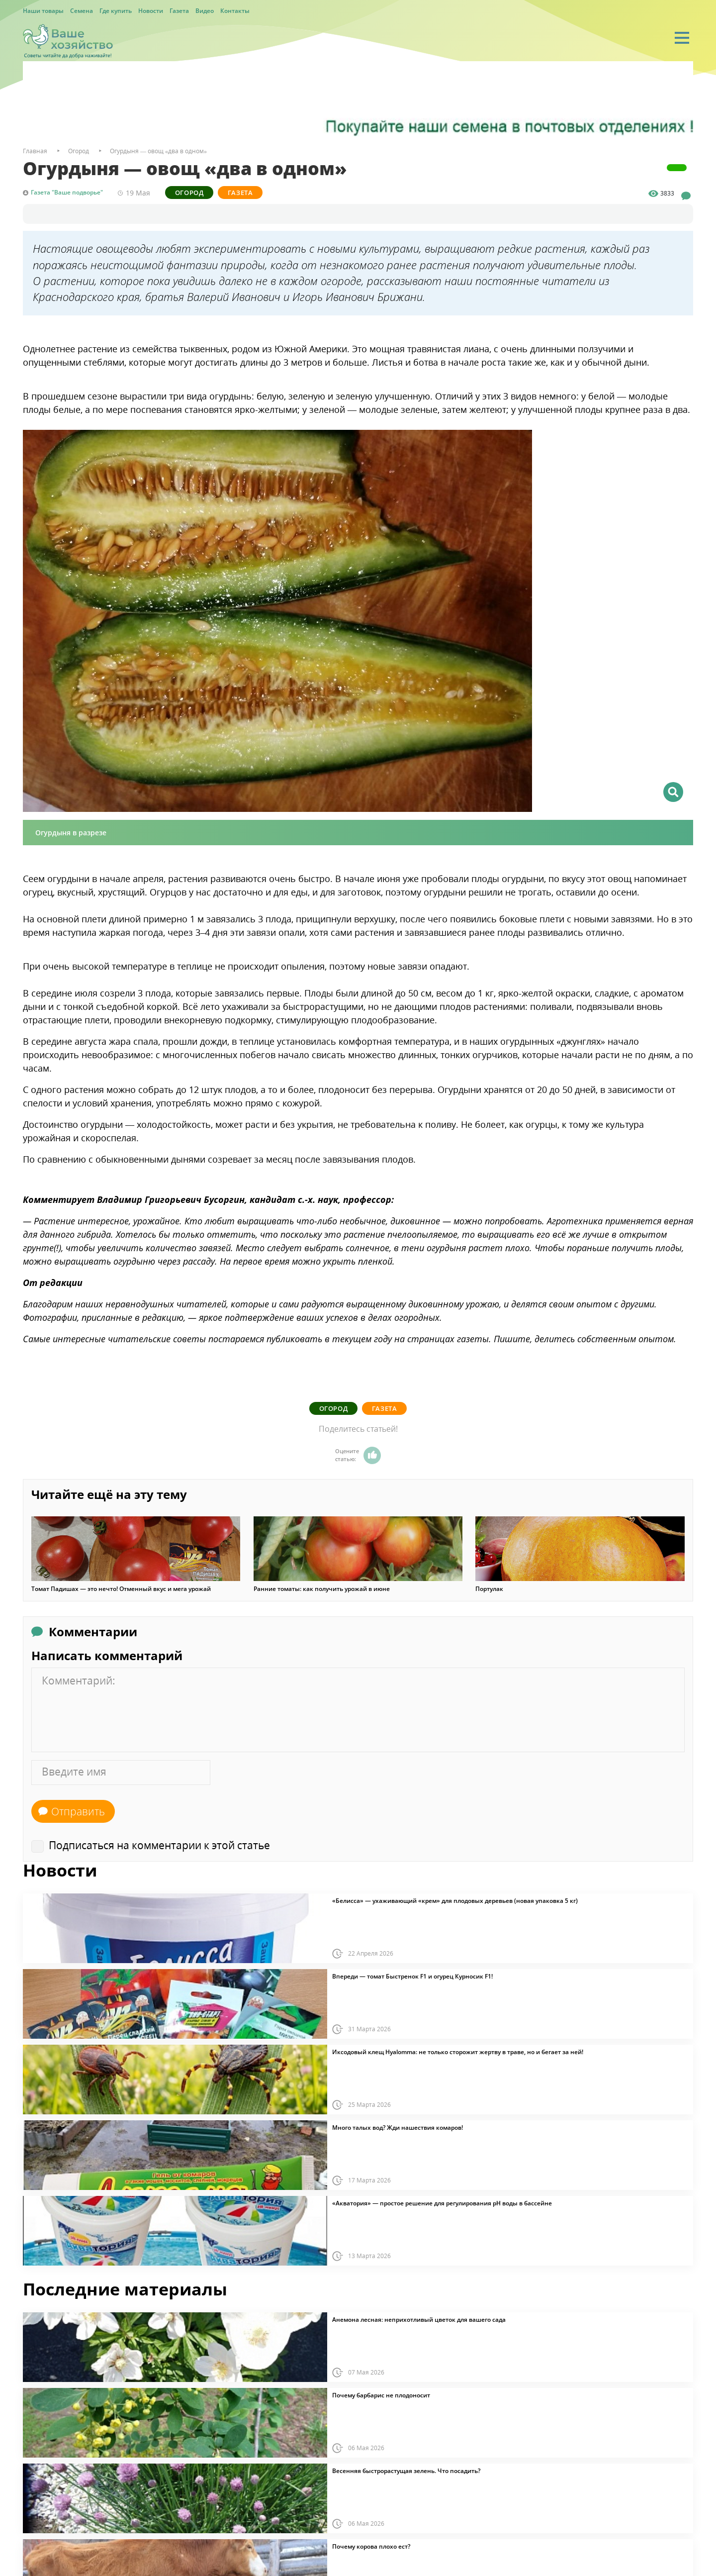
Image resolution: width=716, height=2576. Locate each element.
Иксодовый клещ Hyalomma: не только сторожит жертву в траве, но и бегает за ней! (457, 2052)
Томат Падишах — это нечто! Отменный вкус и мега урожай (121, 1589)
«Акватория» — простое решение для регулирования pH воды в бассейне (442, 2203)
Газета (179, 10)
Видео (204, 10)
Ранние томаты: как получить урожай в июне (322, 1589)
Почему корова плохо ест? (371, 2546)
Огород (189, 192)
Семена (81, 10)
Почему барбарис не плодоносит (381, 2395)
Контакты (235, 10)
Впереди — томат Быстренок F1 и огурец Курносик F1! (412, 1976)
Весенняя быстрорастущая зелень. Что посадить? (406, 2471)
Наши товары (43, 10)
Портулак (489, 1589)
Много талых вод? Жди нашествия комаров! (397, 2127)
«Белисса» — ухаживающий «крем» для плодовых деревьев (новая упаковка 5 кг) (455, 1900)
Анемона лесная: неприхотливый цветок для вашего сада (419, 2319)
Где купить (115, 10)
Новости (150, 10)
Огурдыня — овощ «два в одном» (158, 151)
